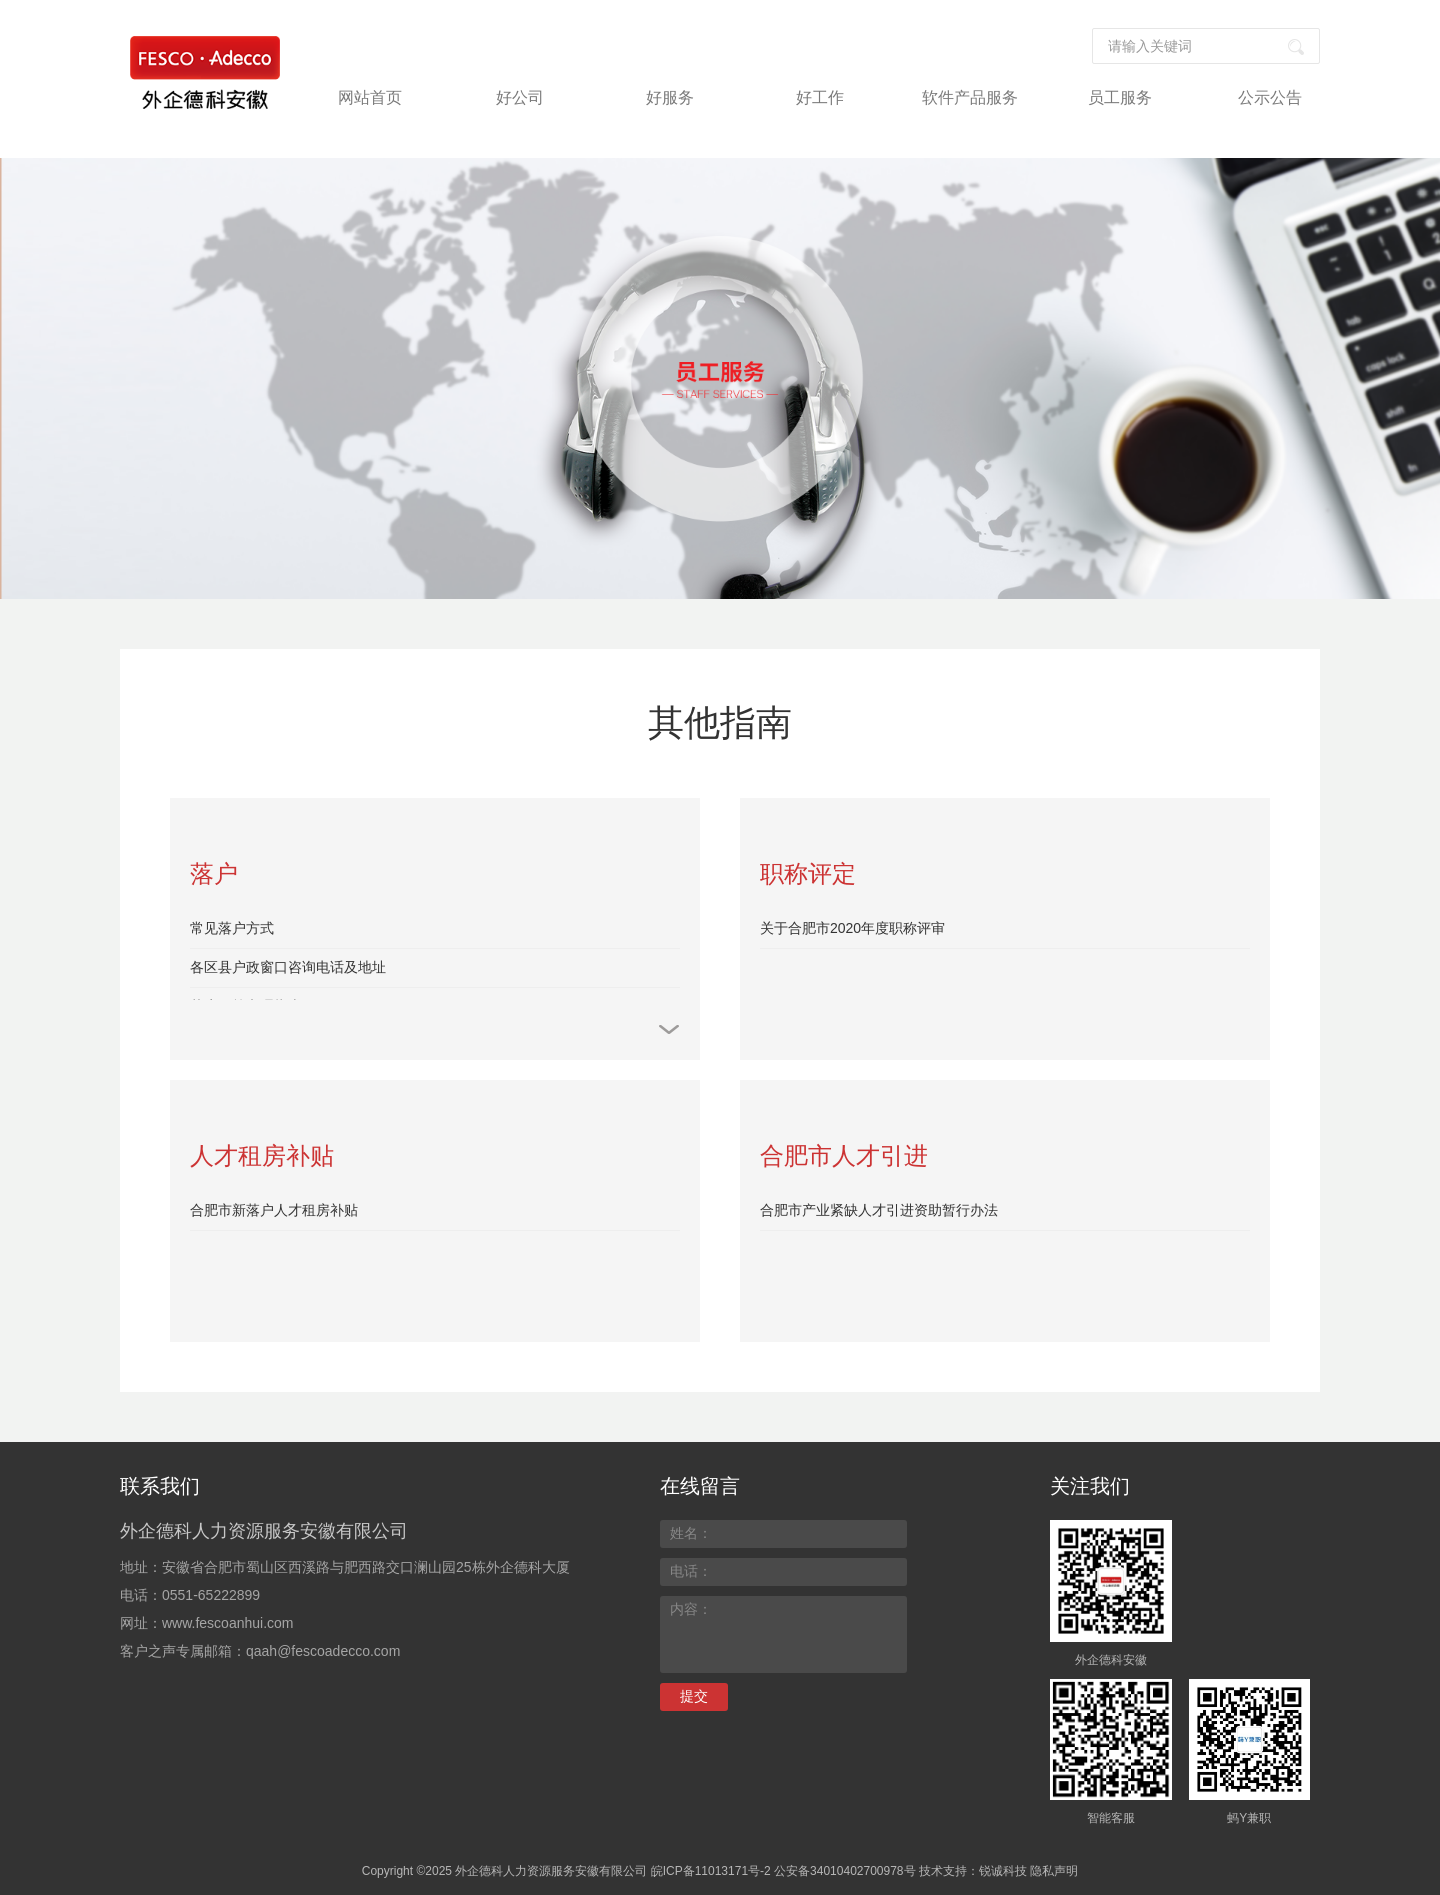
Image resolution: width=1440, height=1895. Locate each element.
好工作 (820, 97)
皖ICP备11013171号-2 (711, 1871)
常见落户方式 (232, 928)
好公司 (520, 97)
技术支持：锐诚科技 (973, 1871)
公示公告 (1270, 97)
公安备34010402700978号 (844, 1871)
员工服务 (1120, 97)
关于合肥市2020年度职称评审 (852, 928)
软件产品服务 (970, 97)
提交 (694, 1696)
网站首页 (370, 97)
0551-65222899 (211, 1595)
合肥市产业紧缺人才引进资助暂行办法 (879, 1210)
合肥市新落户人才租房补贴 (274, 1210)
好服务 (670, 97)
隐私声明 (1054, 1871)
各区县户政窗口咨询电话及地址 (288, 967)
